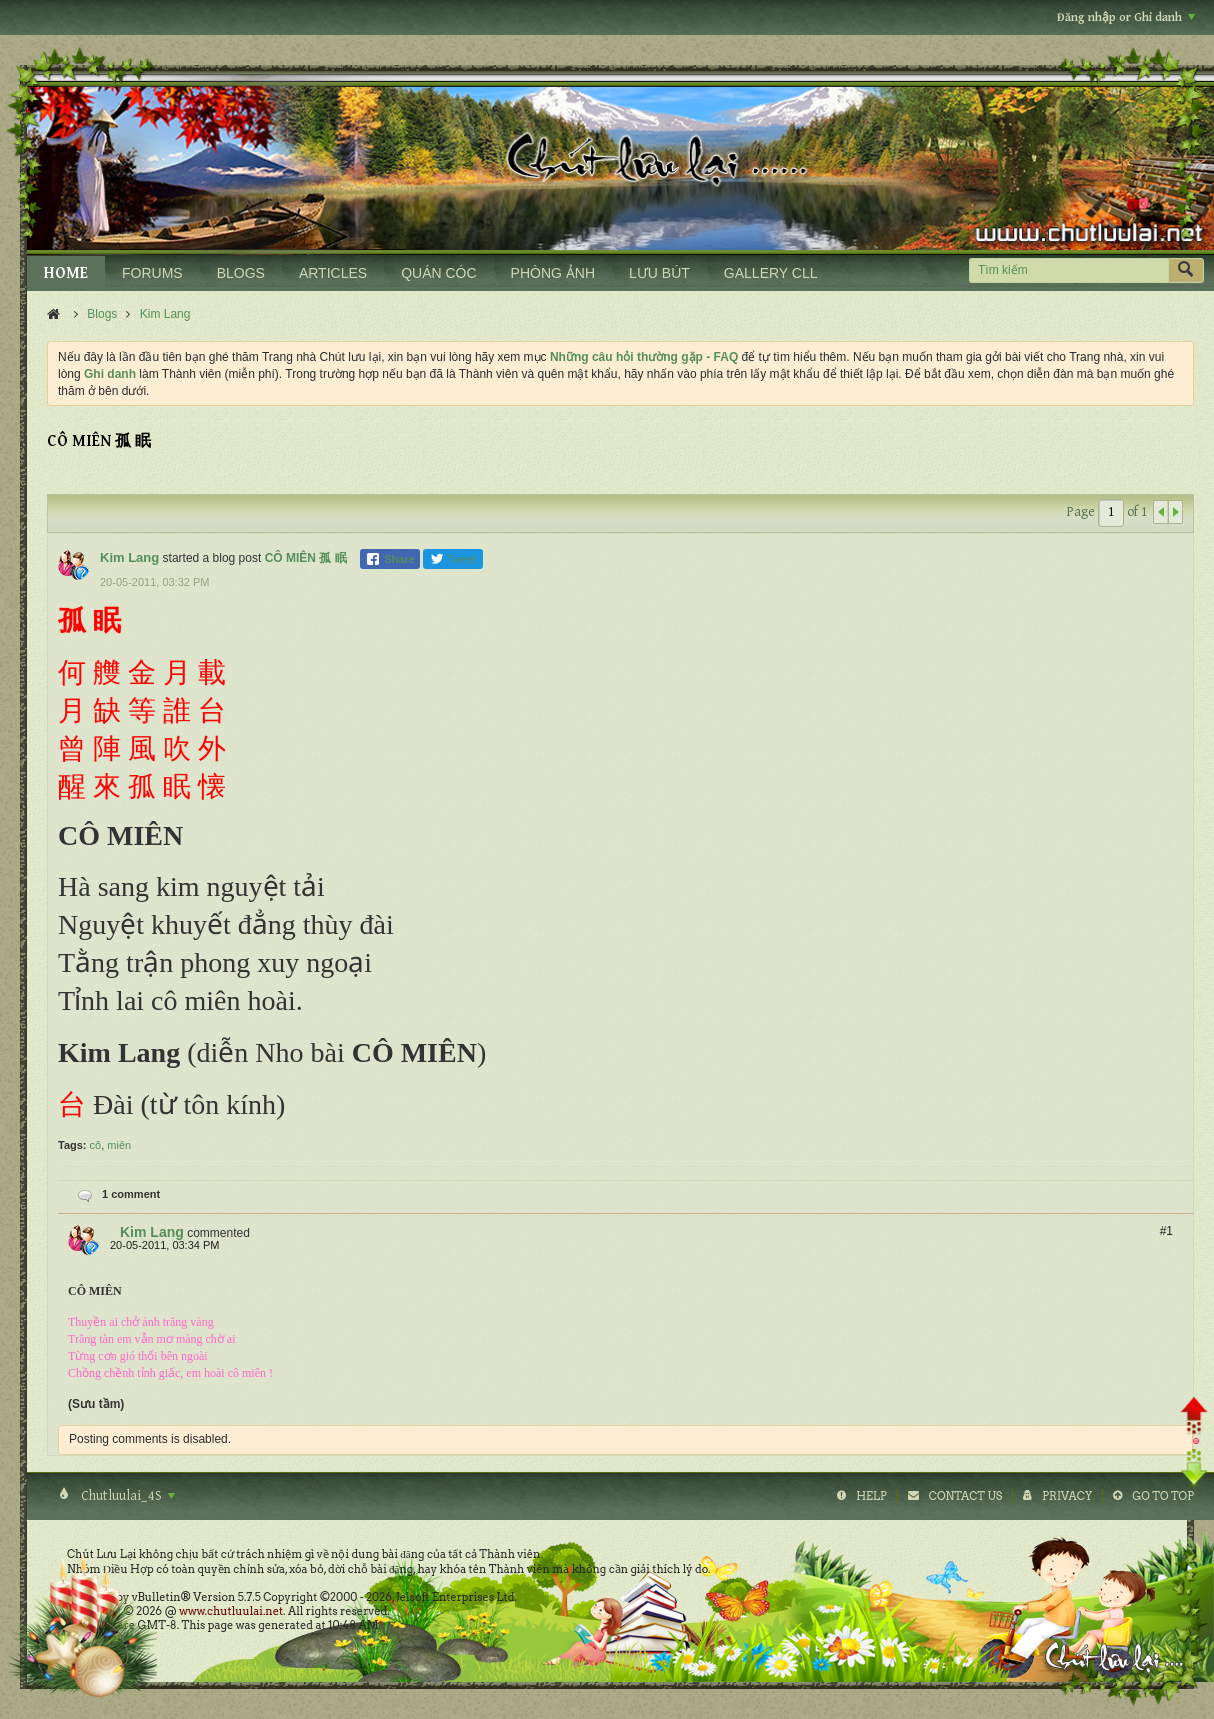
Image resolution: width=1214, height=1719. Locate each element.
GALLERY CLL (771, 273)
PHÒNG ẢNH (553, 273)
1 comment (131, 1194)
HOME (66, 273)
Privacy (1067, 1496)
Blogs (102, 314)
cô (96, 1145)
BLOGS (241, 273)
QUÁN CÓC (438, 273)
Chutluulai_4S (126, 1496)
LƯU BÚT (659, 273)
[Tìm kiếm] (1068, 270)
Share (390, 559)
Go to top (1163, 1496)
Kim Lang (165, 314)
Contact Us (965, 1496)
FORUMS (152, 273)
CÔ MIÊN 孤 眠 (306, 558)
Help (871, 1496)
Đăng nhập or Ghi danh (1126, 17)
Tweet (453, 559)
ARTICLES (333, 273)
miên (119, 1145)
